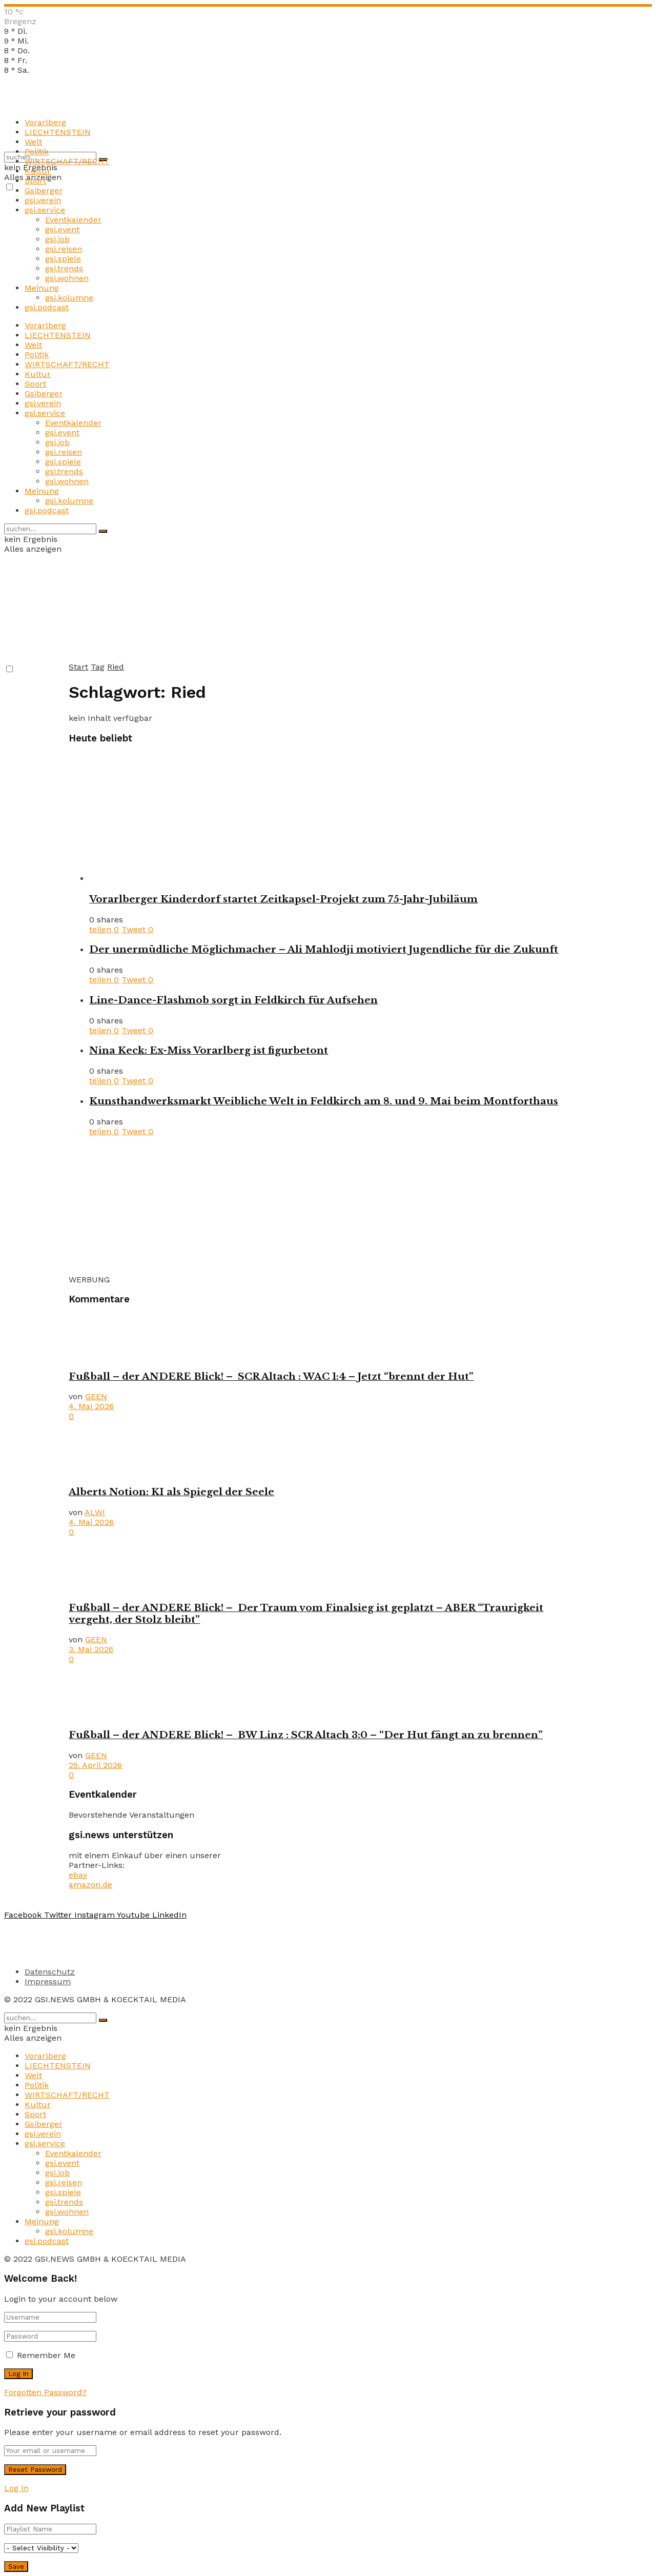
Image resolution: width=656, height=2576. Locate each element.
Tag (98, 667)
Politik (37, 151)
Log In (16, 2488)
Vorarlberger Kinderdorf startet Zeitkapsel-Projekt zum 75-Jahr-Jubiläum (283, 899)
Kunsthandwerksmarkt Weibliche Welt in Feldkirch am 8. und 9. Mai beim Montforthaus (323, 1101)
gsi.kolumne (69, 298)
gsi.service (45, 210)
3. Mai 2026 (91, 1649)
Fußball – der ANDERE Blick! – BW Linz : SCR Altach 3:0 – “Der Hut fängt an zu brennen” (306, 1735)
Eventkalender (73, 220)
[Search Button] (103, 531)
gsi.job (57, 239)
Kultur (38, 171)
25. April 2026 (95, 1765)
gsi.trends (64, 268)
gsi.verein (43, 200)
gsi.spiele (63, 259)
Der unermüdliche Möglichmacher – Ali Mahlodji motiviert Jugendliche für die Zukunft (323, 949)
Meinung (42, 288)
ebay (78, 1875)
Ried (115, 667)
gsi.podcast (47, 307)
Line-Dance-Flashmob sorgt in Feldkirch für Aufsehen (233, 1000)
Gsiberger (44, 190)
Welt (33, 142)
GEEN (96, 1396)
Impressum (48, 1981)
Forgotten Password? (45, 2392)
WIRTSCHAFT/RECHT (67, 161)
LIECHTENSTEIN (58, 132)
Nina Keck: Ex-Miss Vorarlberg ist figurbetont (208, 1050)
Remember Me (46, 2355)
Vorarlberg (45, 122)
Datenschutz (50, 1972)
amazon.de (90, 1884)
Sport (35, 181)
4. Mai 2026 (91, 1406)
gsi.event (62, 229)
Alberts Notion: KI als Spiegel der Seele (171, 1492)
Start (78, 667)
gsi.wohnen (67, 278)
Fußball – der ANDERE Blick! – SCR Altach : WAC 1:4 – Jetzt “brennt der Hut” (271, 1376)
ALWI (95, 1512)
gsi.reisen (63, 249)
